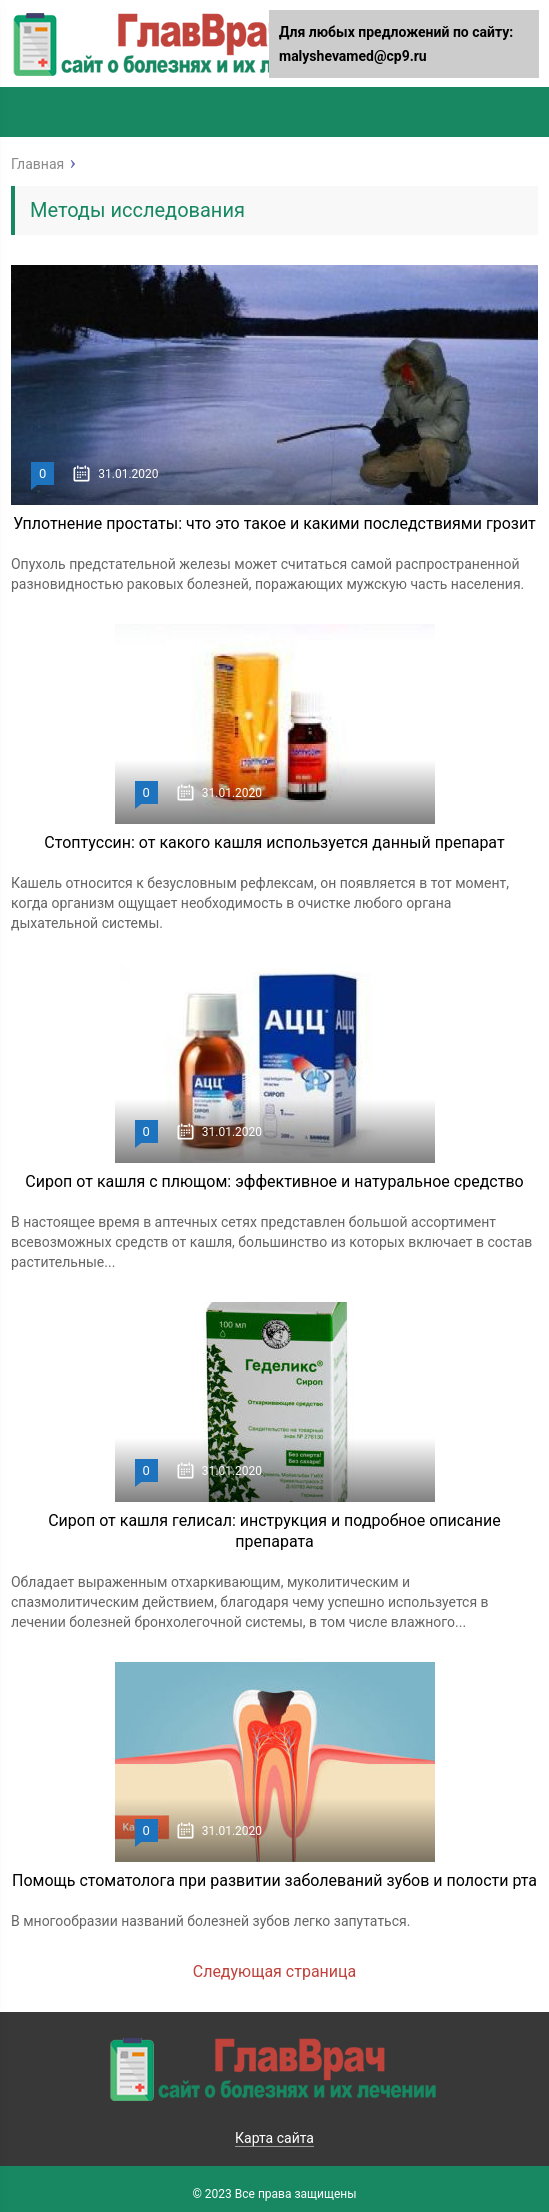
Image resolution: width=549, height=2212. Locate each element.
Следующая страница (275, 1971)
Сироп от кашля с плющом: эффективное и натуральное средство (274, 1181)
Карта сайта (274, 2138)
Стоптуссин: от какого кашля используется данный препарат (274, 842)
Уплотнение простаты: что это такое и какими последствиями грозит (274, 523)
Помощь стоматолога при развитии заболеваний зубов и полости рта (274, 1880)
